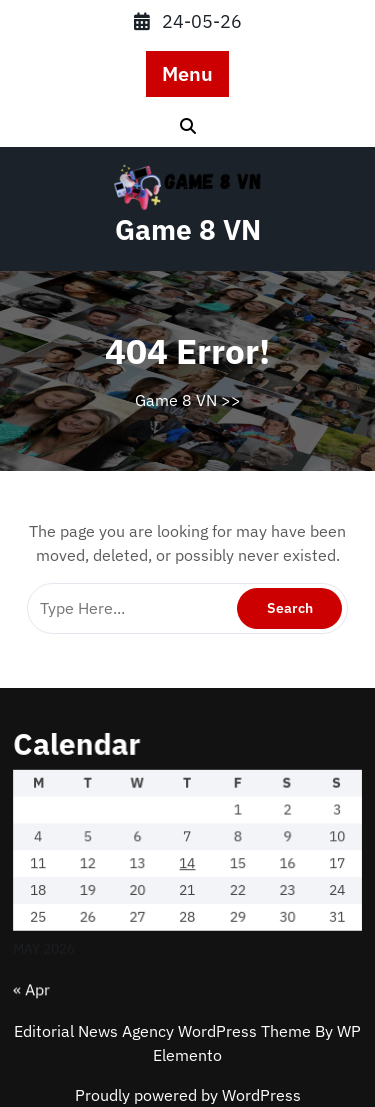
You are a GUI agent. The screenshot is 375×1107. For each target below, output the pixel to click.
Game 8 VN (188, 229)
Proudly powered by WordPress (188, 1095)
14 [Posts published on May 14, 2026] (187, 856)
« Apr (40, 975)
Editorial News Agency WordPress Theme (164, 1031)
